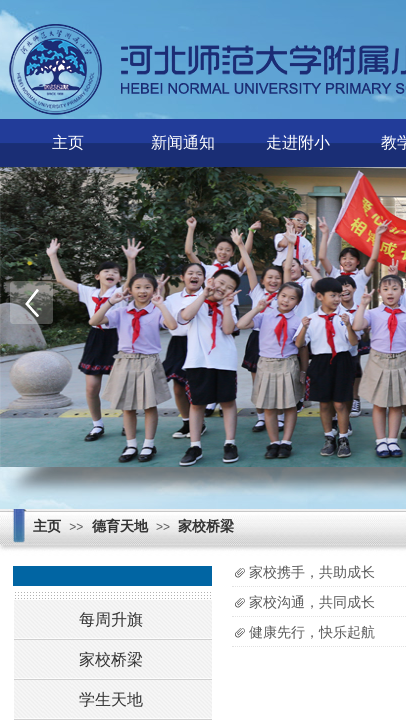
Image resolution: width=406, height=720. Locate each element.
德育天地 (120, 526)
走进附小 (298, 142)
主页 (68, 142)
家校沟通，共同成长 (312, 602)
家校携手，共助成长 (312, 572)
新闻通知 (183, 142)
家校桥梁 (206, 526)
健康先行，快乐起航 (312, 632)
